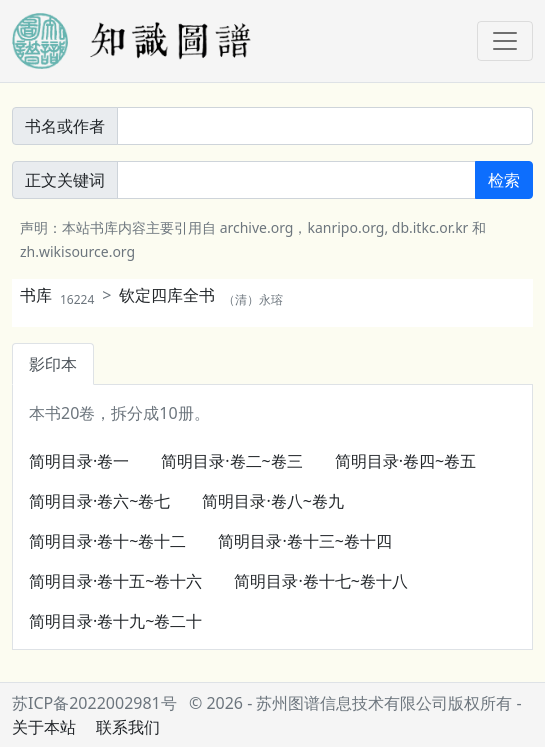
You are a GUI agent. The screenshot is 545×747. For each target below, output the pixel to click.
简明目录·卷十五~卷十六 (115, 581)
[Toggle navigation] (505, 41)
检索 (504, 180)
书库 (57, 295)
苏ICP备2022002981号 (94, 703)
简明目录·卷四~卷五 (405, 461)
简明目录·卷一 (79, 461)
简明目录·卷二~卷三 (231, 461)
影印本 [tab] (53, 364)
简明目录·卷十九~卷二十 (115, 621)
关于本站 (44, 727)
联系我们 (128, 727)
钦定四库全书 (201, 295)
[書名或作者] (325, 126)
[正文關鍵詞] (296, 180)
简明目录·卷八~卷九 (272, 501)
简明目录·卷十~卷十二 (107, 541)
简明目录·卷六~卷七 (99, 501)
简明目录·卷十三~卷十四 (304, 541)
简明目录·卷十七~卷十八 (320, 581)
